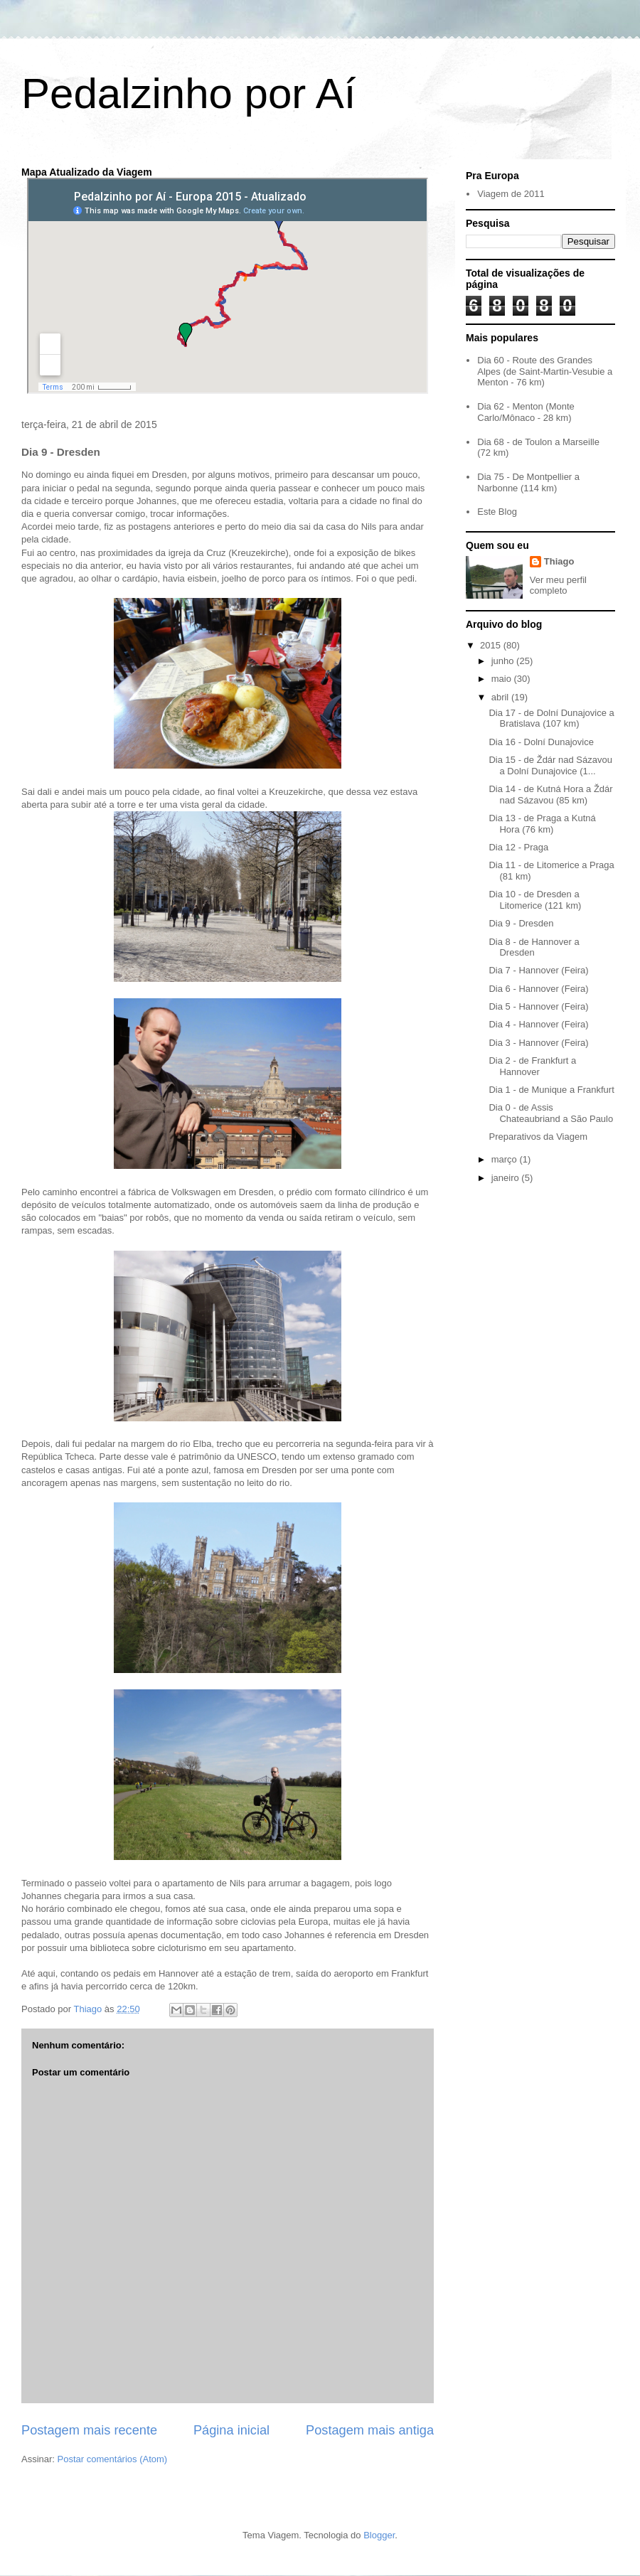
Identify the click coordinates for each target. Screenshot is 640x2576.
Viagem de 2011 (510, 193)
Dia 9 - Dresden (521, 923)
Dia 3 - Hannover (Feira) (538, 1042)
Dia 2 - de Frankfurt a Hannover (532, 1066)
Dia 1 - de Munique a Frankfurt (551, 1089)
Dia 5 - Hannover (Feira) (538, 1006)
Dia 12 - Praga (518, 847)
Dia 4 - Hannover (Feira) (538, 1024)
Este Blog (497, 511)
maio (502, 678)
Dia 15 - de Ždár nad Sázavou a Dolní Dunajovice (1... (550, 765)
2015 (491, 645)
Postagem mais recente (89, 2430)
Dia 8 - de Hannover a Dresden (534, 947)
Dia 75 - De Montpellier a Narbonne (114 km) (528, 482)
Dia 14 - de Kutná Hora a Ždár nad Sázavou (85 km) (550, 795)
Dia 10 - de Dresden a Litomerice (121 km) (535, 900)
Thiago (559, 561)
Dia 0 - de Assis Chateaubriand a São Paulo (551, 1113)
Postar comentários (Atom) (113, 2459)
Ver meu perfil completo (558, 585)
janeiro (506, 1177)
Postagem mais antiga (370, 2430)
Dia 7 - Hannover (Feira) (538, 970)
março (505, 1159)
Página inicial (231, 2430)
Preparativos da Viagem (538, 1136)
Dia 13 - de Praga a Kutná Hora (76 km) (542, 824)
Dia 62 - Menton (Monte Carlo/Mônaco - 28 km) (526, 412)
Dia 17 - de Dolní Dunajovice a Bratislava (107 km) (551, 718)
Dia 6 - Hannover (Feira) (538, 988)
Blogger (379, 2535)
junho (503, 661)
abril (501, 697)
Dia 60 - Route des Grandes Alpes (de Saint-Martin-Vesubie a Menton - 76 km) (544, 371)
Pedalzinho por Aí (188, 93)
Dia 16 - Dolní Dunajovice (541, 742)
